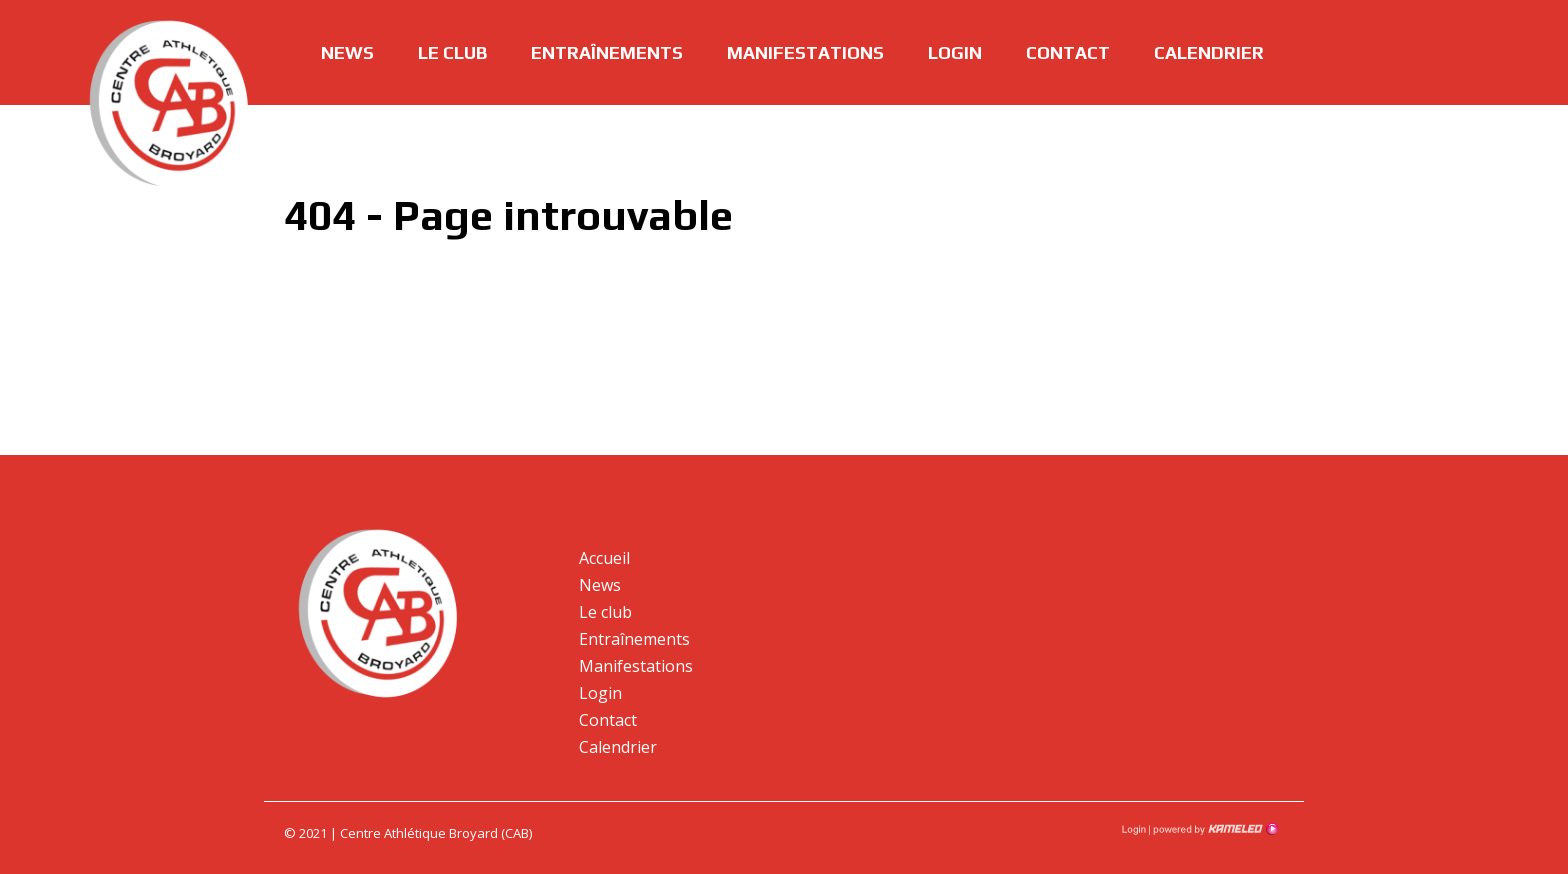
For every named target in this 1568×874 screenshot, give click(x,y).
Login (955, 52)
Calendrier (1209, 52)
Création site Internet (1214, 829)
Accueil (604, 558)
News (347, 52)
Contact (1068, 52)
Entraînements (607, 52)
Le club (452, 52)
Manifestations (805, 52)
